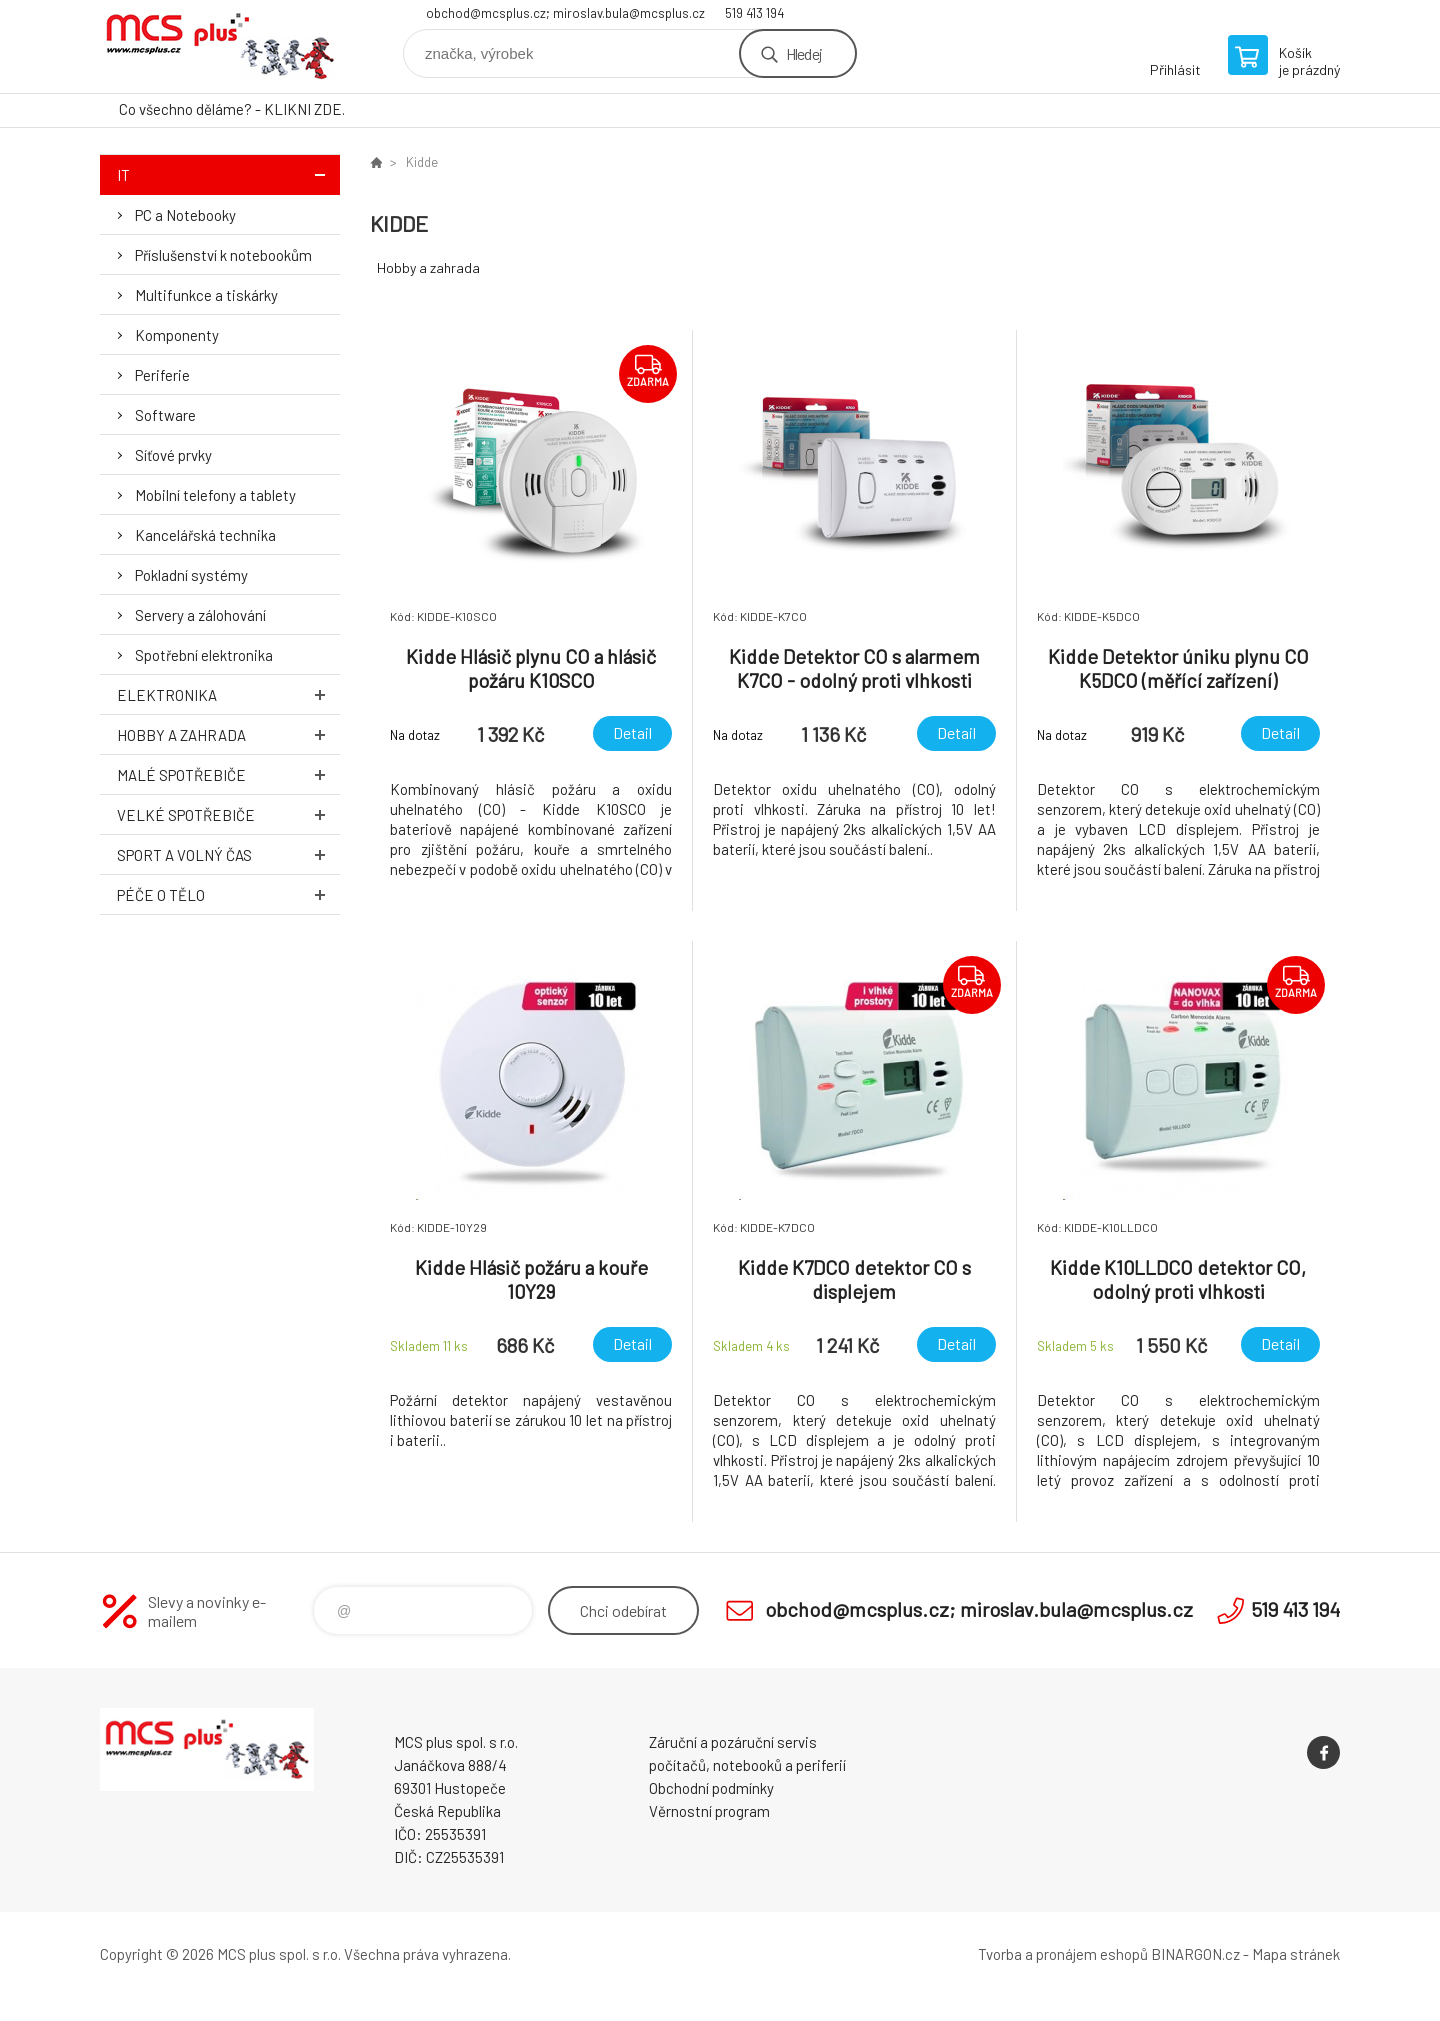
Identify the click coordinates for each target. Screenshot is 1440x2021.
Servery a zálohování (200, 615)
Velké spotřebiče (228, 814)
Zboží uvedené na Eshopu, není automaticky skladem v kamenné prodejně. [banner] (220, 46)
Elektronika (228, 694)
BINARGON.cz (1195, 1954)
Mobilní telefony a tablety (215, 495)
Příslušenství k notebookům (223, 255)
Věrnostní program (709, 1811)
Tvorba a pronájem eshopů (1063, 1954)
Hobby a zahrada (228, 734)
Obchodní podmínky (711, 1788)
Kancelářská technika (205, 535)
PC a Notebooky (185, 215)
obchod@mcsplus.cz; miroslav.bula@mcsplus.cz (565, 13)
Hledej (804, 53)
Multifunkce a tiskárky (206, 295)
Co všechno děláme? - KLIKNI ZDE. (232, 109)
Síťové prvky (173, 455)
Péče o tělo (228, 894)
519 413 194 (754, 13)
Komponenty (177, 335)
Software (165, 415)
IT (228, 174)
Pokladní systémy (191, 575)
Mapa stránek (1296, 1954)
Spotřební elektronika (204, 655)
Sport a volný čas (228, 854)
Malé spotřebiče (228, 774)
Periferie (162, 375)
